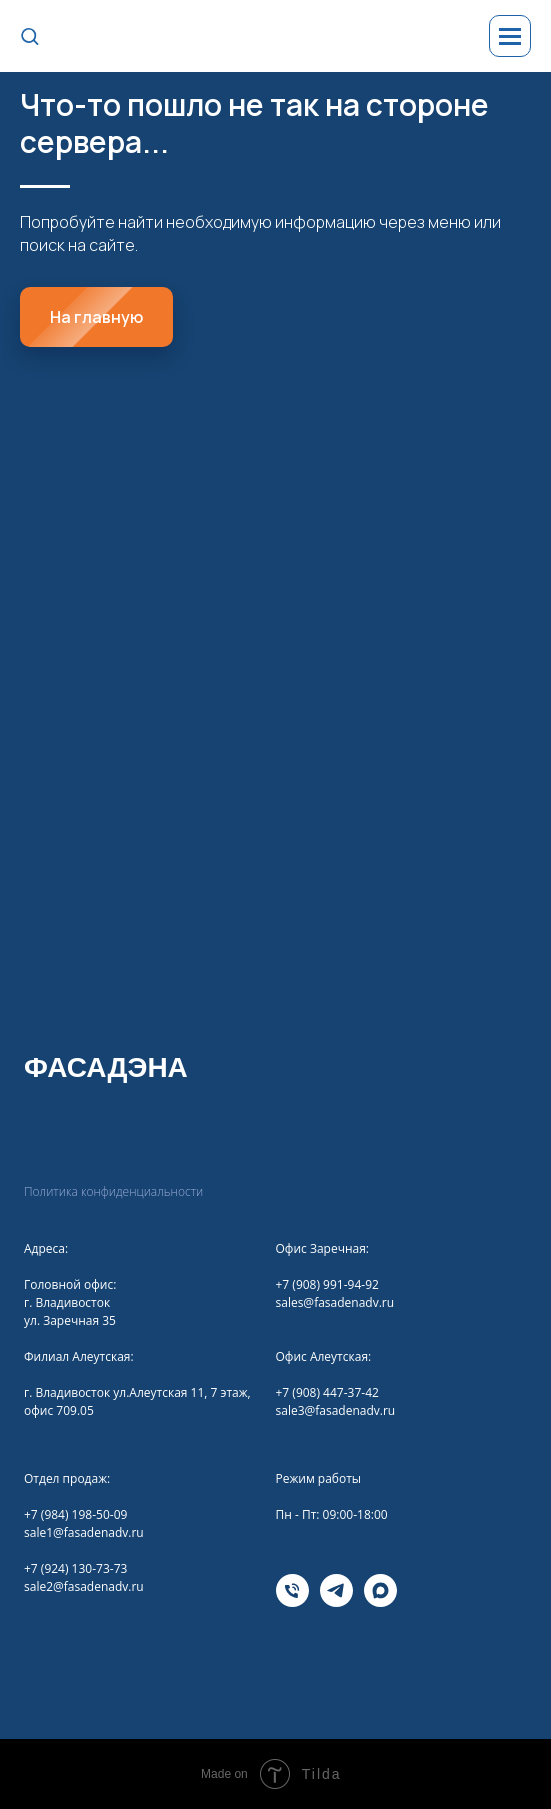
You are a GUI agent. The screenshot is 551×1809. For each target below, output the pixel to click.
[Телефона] (292, 1601)
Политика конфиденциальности (113, 1191)
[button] (29, 35)
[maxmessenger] (380, 1601)
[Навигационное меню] (510, 36)
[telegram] (336, 1601)
